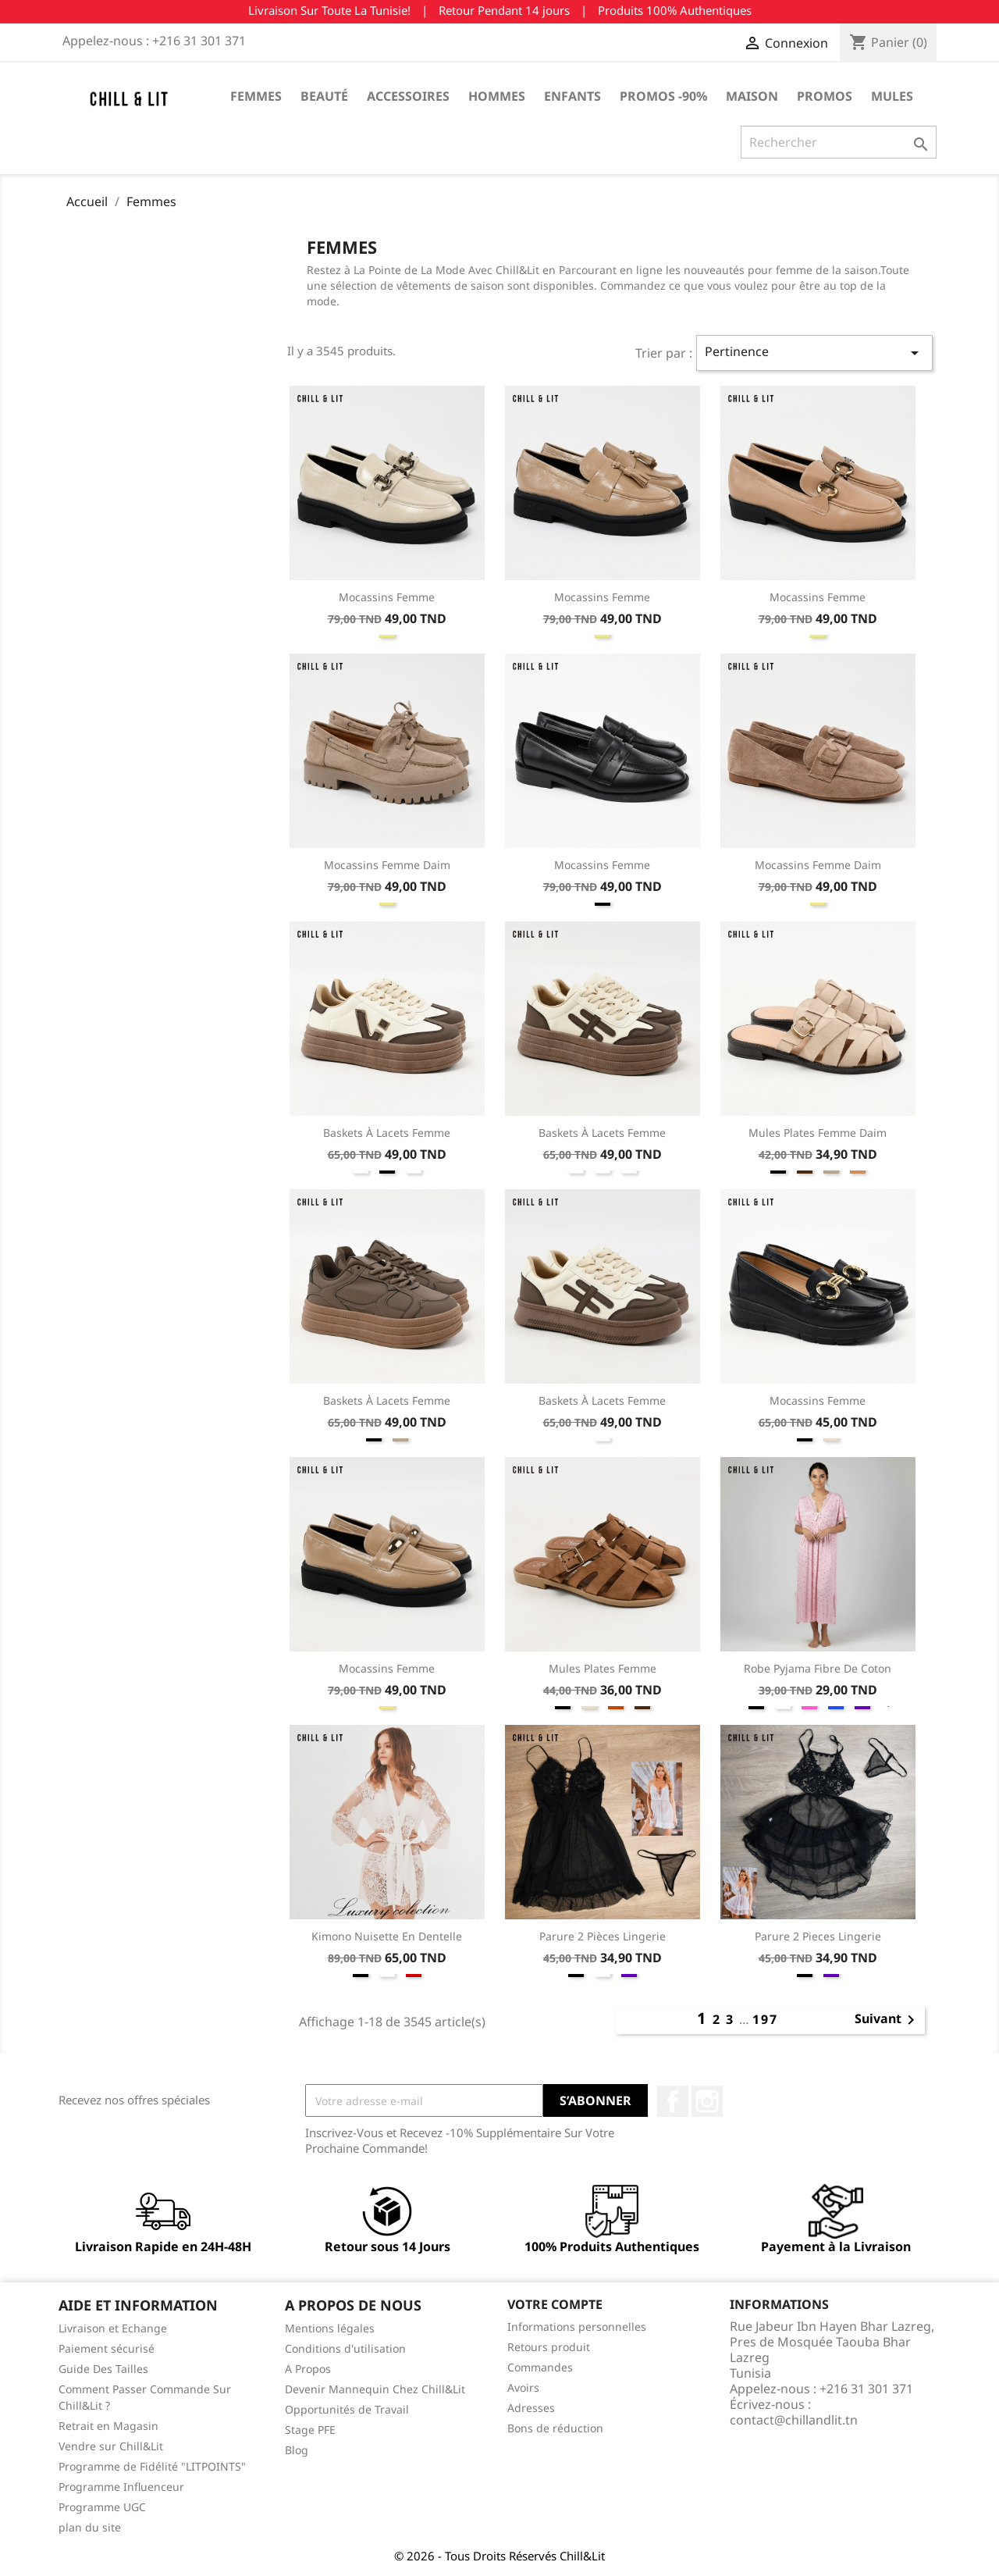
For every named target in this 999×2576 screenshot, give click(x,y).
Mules (892, 96)
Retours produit (548, 2346)
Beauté (324, 96)
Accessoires (408, 96)
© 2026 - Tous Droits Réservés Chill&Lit (499, 2556)
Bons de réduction (555, 2428)
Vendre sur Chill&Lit (111, 2446)
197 (765, 2019)
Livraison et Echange (113, 2328)
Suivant (887, 2020)
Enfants (572, 96)
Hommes (496, 96)
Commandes (540, 2367)
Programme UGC (102, 2506)
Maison (752, 96)
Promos (824, 96)
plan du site (90, 2527)
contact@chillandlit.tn (794, 2419)
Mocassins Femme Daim (387, 864)
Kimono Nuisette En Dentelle (386, 1936)
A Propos (308, 2368)
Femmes (256, 96)
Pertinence (814, 352)
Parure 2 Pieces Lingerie (818, 1936)
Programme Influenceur (121, 2486)
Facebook (672, 2101)
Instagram (707, 2101)
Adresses (531, 2407)
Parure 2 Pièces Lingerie (602, 1936)
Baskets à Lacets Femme (386, 1132)
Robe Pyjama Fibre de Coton (817, 1668)
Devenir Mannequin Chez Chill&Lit (375, 2389)
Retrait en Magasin (108, 2425)
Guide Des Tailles (103, 2368)
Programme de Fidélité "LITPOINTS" (152, 2466)
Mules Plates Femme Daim (817, 1132)
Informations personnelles (576, 2326)
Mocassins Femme (387, 597)
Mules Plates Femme (602, 1668)
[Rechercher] (839, 142)
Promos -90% (663, 96)
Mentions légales (330, 2328)
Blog (296, 2449)
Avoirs (523, 2387)
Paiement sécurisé (107, 2348)
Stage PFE (310, 2429)
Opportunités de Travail (347, 2409)
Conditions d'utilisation (345, 2348)
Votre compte (555, 2304)
